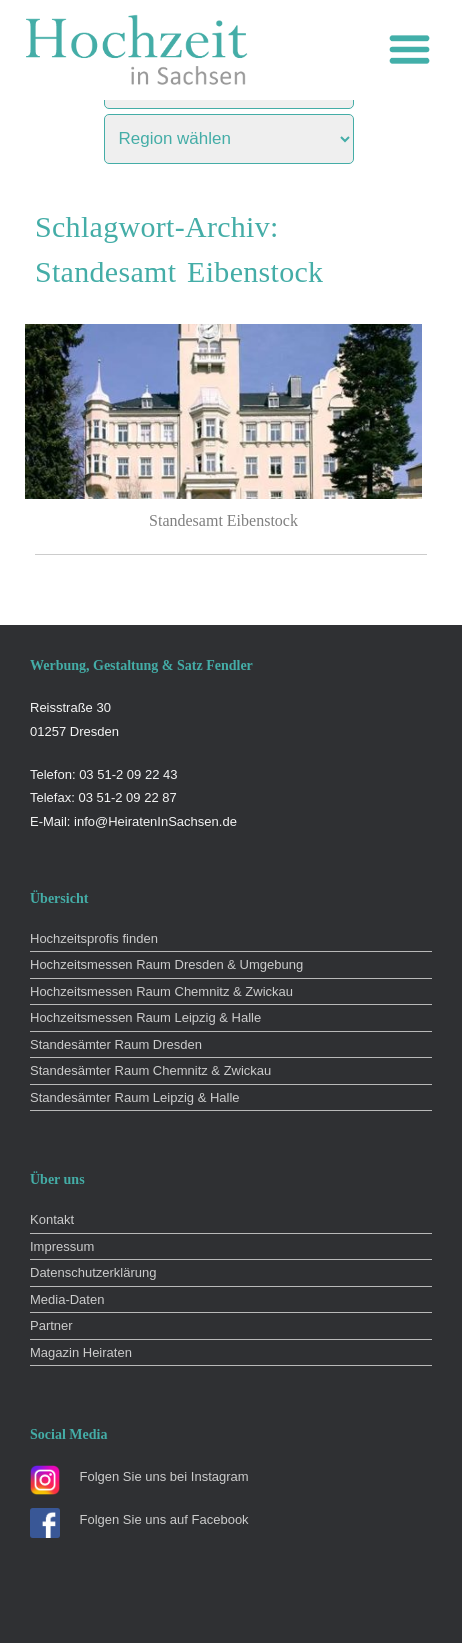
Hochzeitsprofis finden (94, 938)
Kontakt (52, 1219)
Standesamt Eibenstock (223, 520)
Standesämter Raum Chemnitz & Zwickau (150, 1070)
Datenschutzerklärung (93, 1272)
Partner (51, 1325)
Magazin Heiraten (81, 1352)
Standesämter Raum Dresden (116, 1044)
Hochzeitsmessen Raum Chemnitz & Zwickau (161, 991)
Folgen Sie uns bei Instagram (164, 1476)
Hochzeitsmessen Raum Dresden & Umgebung (166, 964)
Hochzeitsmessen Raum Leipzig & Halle (145, 1017)
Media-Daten (67, 1299)
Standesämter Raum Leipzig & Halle (135, 1097)
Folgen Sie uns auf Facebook (164, 1519)
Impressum (62, 1246)
